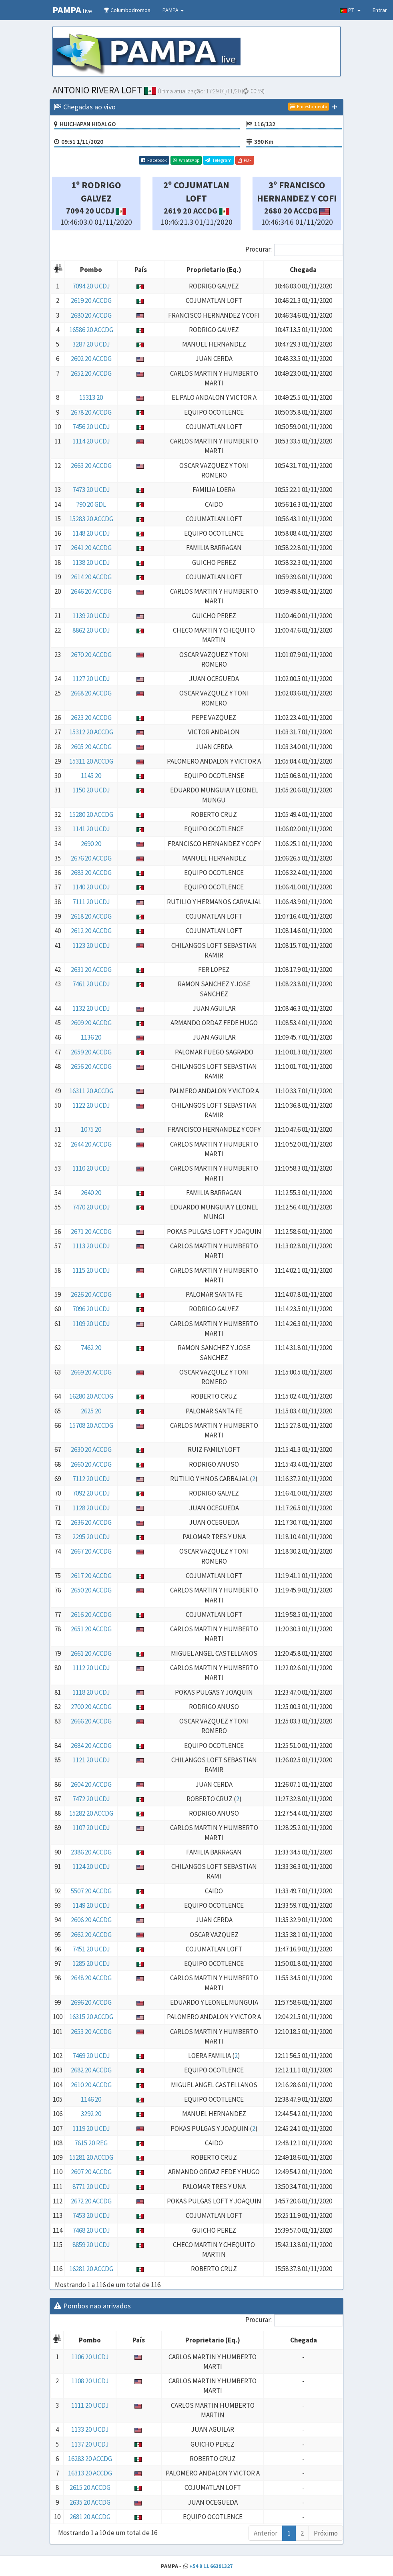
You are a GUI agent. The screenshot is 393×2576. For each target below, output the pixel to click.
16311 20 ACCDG (91, 1090)
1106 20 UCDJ (90, 2356)
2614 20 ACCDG (91, 576)
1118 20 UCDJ (91, 1692)
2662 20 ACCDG (91, 1934)
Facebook (154, 160)
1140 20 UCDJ (91, 887)
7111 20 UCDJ (91, 901)
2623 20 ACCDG (91, 717)
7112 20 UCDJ (91, 1478)
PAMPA (173, 10)
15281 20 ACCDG (91, 2157)
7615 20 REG (91, 2143)
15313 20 (91, 397)
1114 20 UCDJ (91, 441)
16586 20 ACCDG (91, 329)
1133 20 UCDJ (90, 2429)
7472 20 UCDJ (91, 1798)
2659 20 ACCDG (91, 1052)
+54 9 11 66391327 (211, 2566)
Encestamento (308, 106)
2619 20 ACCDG (91, 300)
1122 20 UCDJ (91, 1105)
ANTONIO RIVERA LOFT (104, 90)
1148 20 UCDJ (91, 533)
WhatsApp (186, 160)
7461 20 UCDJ (91, 984)
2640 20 (91, 1192)
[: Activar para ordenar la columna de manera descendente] (57, 270)
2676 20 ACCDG (91, 858)
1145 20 (91, 775)
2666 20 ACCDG (91, 1721)
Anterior (265, 2533)
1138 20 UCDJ (91, 562)
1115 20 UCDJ (91, 1270)
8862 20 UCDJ (91, 630)
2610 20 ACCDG (91, 2084)
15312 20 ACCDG (91, 732)
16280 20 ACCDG (91, 1396)
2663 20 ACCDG (91, 465)
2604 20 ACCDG (91, 1784)
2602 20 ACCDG (91, 358)
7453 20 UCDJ (91, 2215)
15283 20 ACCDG (91, 518)
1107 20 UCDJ (91, 1827)
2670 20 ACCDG (91, 654)
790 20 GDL (91, 504)
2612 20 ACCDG (91, 930)
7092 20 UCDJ (91, 1493)
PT (350, 10)
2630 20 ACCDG (91, 1449)
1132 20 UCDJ (91, 1008)
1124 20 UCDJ (91, 1866)
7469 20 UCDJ (91, 2055)
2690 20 (91, 843)
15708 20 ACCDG (91, 1425)
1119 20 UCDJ (91, 2128)
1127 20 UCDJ (91, 678)
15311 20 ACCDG (91, 761)
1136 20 (91, 1037)
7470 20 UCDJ (91, 1207)
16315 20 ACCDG (91, 2016)
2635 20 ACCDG (90, 2502)
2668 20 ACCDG (91, 693)
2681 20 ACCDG (90, 2516)
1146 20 (91, 2099)
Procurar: (294, 250)
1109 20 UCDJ (91, 1323)
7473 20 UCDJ (91, 489)
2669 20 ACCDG (91, 1372)
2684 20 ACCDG (91, 1745)
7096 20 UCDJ (91, 1308)
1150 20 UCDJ (91, 790)
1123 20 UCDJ (91, 945)
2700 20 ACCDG (91, 1706)
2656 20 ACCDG (91, 1066)
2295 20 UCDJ (91, 1536)
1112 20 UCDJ (91, 1667)
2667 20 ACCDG (91, 1551)
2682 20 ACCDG (91, 2070)
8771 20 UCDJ (91, 2186)
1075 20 (91, 1129)
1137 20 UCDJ (90, 2444)
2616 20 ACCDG (91, 1614)
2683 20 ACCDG (91, 872)
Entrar (380, 10)
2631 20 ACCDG (91, 969)
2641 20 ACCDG (91, 547)
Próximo (326, 2533)
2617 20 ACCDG (91, 1575)
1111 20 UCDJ (90, 2405)
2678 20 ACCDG (91, 412)
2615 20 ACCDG (90, 2487)
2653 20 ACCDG (91, 2031)
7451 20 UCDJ (91, 1949)
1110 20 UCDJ (91, 1168)
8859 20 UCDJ (91, 2244)
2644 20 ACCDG (91, 1144)
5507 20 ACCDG (91, 1891)
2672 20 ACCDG (91, 2201)
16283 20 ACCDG (90, 2458)
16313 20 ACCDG (90, 2473)
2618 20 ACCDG (91, 916)
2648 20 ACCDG (91, 1977)
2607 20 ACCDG (91, 2171)
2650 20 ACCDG (91, 1590)
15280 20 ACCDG (91, 814)
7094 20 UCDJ (91, 286)
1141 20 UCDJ (91, 828)
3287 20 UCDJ (91, 344)
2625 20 (91, 1411)
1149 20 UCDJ (91, 1905)
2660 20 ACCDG (91, 1464)
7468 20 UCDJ (91, 2230)
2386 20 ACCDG (91, 1852)
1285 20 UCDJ (91, 1963)
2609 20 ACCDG (91, 1022)
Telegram (218, 160)
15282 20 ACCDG (91, 1813)
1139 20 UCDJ (91, 615)
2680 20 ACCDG (91, 315)
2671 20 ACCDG (91, 1231)
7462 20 (91, 1347)
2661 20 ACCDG (91, 1653)
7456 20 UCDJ (91, 426)
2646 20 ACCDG (91, 591)
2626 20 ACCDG (91, 1294)
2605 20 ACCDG (91, 746)
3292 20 (91, 2113)
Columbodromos (127, 10)
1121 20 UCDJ (91, 1760)
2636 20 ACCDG (91, 1522)
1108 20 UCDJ (90, 2380)
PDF (245, 160)
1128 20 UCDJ (91, 1508)
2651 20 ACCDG (91, 1629)
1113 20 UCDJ (91, 1246)
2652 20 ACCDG (91, 373)
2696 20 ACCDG (91, 2002)
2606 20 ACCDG (91, 1919)
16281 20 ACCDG (91, 2268)
